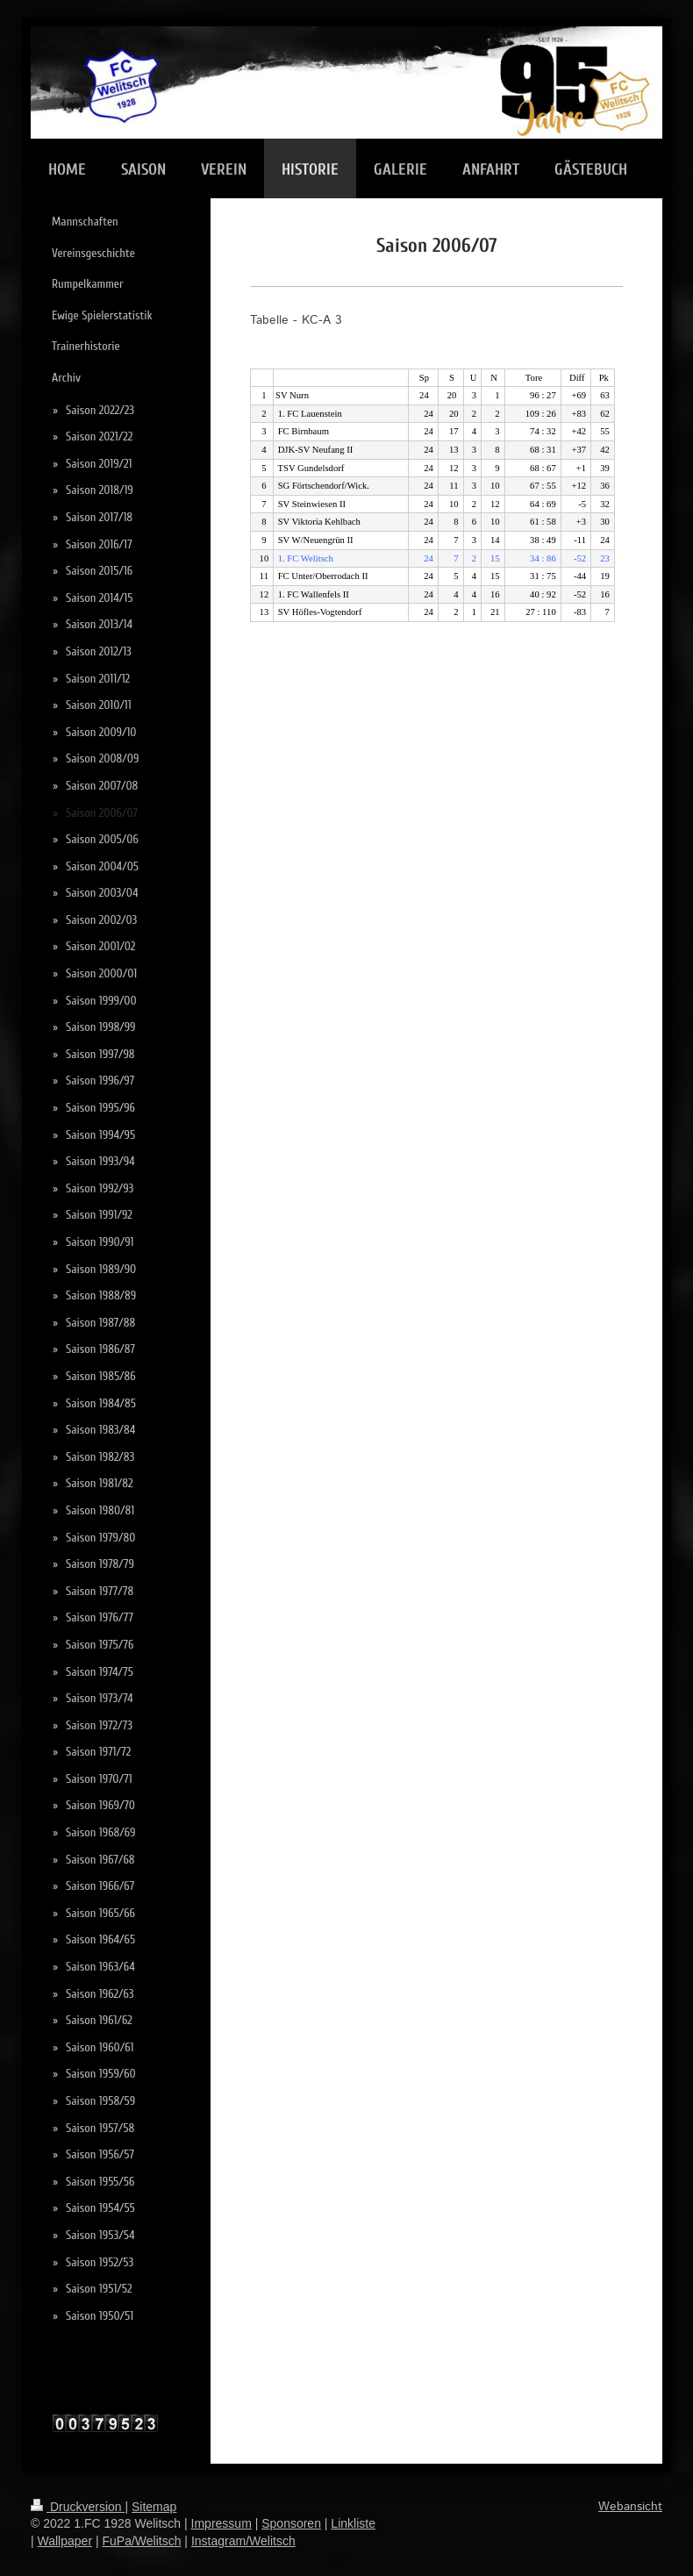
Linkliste (353, 2523)
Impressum (221, 2523)
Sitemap (154, 2507)
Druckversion (78, 2507)
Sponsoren (291, 2523)
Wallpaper (65, 2541)
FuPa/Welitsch (141, 2541)
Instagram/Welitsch (243, 2541)
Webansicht (630, 2506)
